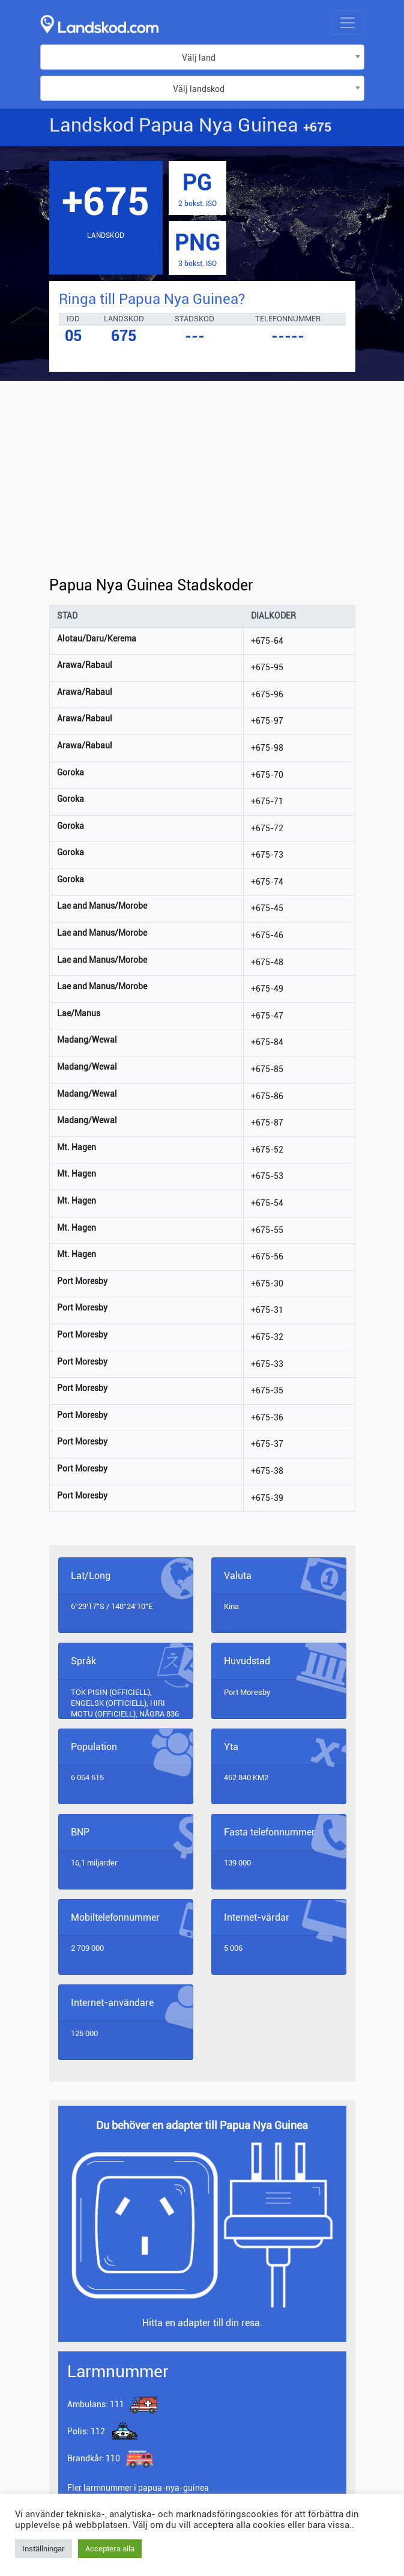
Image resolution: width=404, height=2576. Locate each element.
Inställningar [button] (43, 2548)
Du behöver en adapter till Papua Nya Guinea (202, 2125)
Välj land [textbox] (199, 57)
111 (95, 2404)
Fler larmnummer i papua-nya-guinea (138, 2488)
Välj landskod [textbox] (199, 89)
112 (86, 2431)
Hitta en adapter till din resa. (202, 2323)
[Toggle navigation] (347, 23)
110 (94, 2458)
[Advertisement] (202, 488)
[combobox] (202, 57)
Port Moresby (247, 1692)
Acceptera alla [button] (109, 2548)
